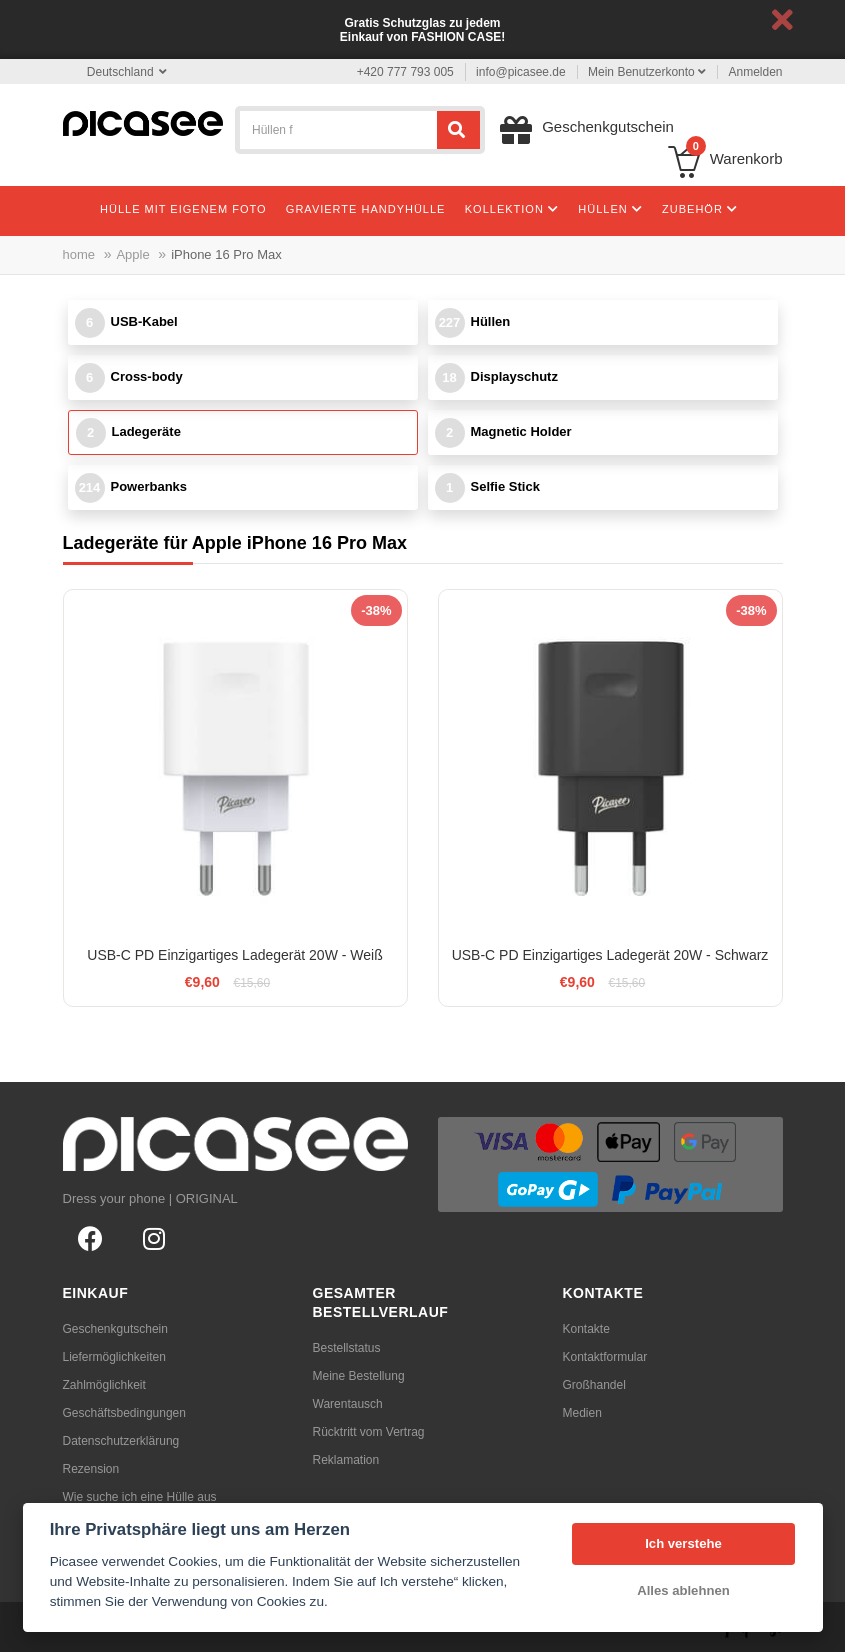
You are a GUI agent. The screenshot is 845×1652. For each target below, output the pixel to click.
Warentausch (348, 1404)
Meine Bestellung (359, 1376)
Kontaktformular (605, 1357)
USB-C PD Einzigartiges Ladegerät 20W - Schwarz (610, 955)
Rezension (91, 1469)
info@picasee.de (521, 72)
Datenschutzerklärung (121, 1441)
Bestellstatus (347, 1348)
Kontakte (586, 1329)
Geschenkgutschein (115, 1329)
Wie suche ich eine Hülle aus (140, 1497)
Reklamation (346, 1460)
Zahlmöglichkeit (104, 1385)
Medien (582, 1413)
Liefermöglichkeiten (114, 1357)
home (79, 254)
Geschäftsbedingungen (124, 1413)
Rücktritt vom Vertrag (369, 1432)
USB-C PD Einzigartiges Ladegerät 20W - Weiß (234, 955)
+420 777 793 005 (405, 72)
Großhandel (594, 1385)
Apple (132, 254)
